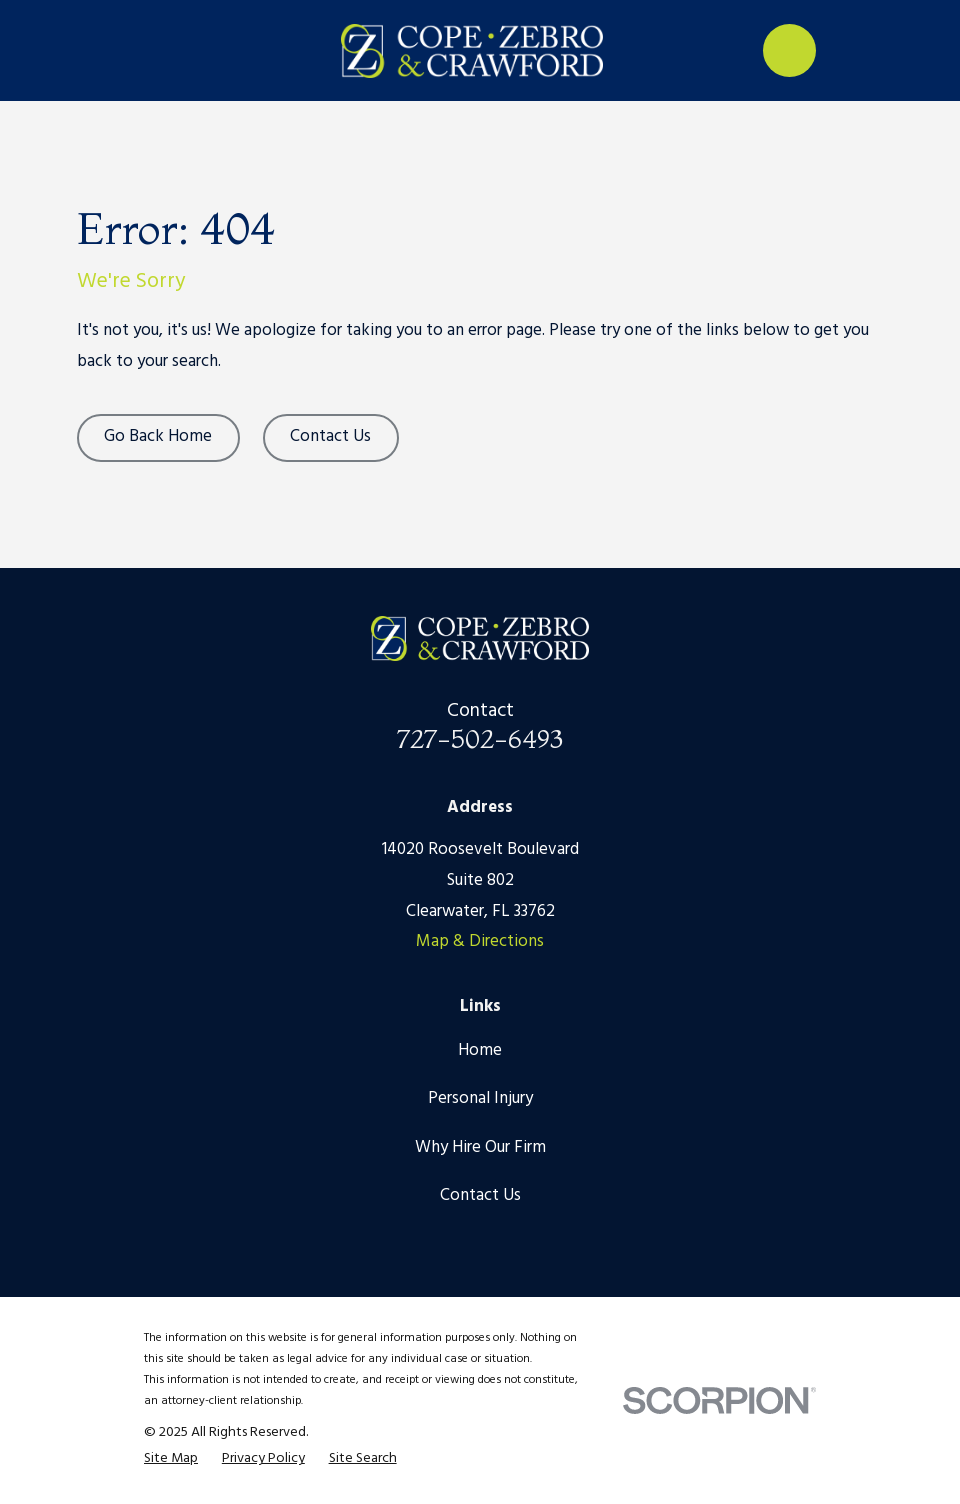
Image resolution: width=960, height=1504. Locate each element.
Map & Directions (480, 941)
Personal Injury (480, 1098)
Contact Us (330, 436)
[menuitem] (171, 1459)
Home (480, 1050)
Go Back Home (158, 436)
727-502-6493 (480, 738)
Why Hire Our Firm (480, 1147)
